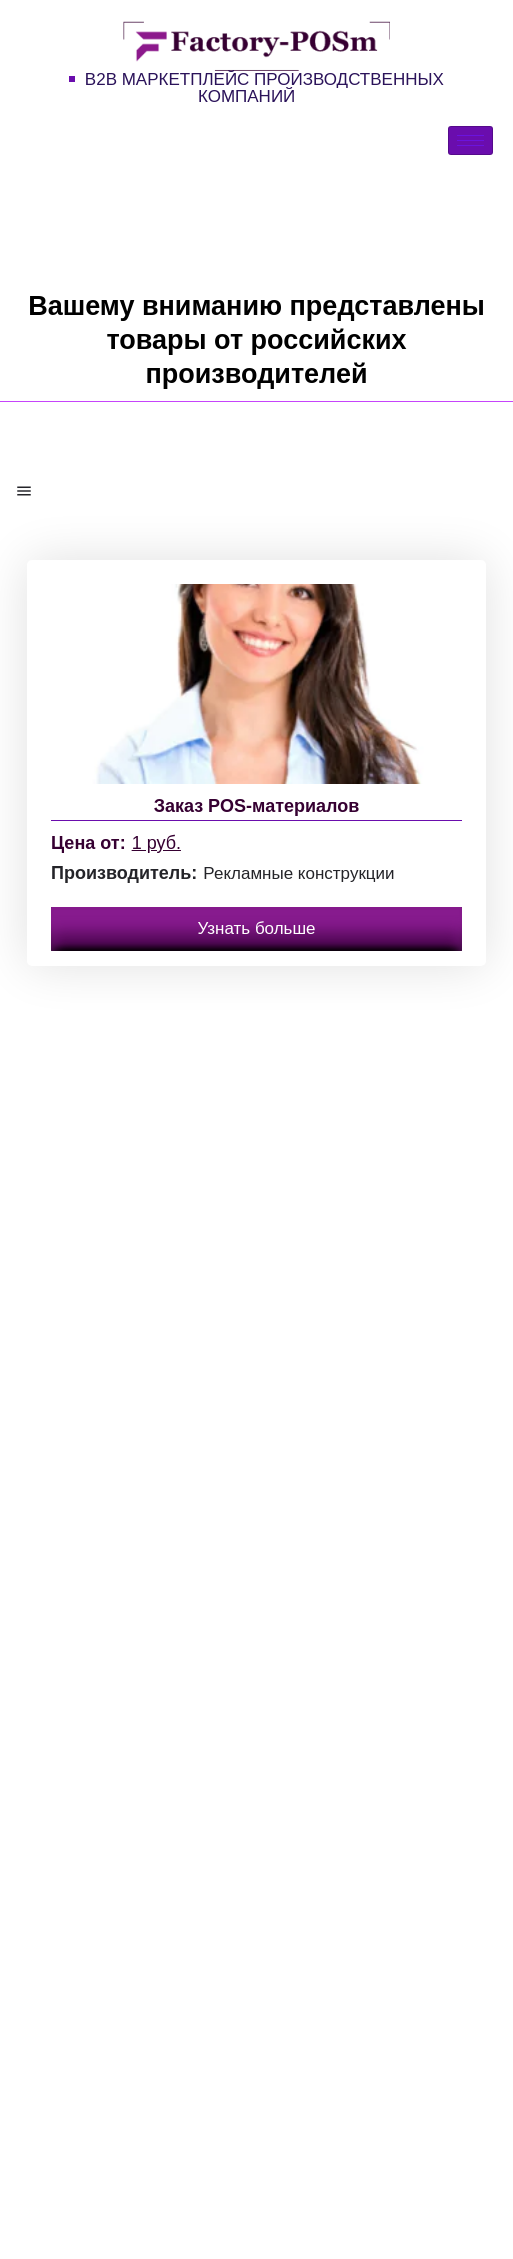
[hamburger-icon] (470, 140)
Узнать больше (256, 928)
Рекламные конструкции (298, 873)
